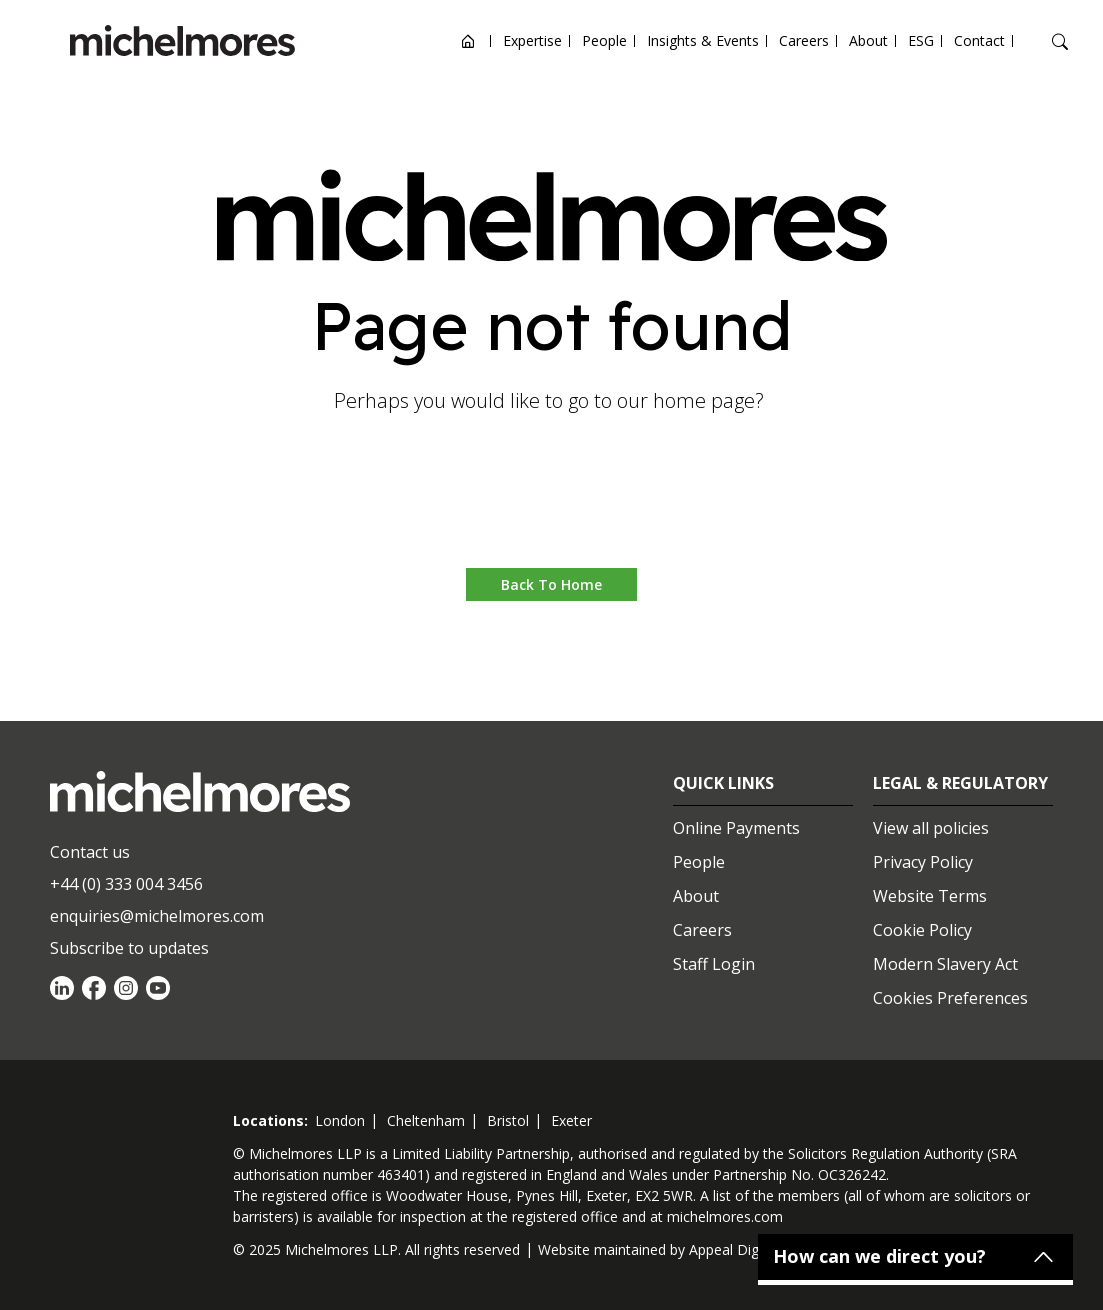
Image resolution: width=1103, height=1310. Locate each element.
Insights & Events (703, 40)
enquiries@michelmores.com (157, 916)
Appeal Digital (733, 1249)
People (604, 40)
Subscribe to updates (129, 948)
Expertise (532, 40)
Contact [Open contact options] (979, 40)
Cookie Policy (922, 930)
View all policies (931, 828)
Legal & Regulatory (960, 783)
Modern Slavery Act (945, 964)
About (868, 40)
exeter (571, 1120)
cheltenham (426, 1120)
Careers (804, 40)
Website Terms (930, 896)
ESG (921, 40)
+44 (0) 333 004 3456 (126, 884)
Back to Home (551, 584)
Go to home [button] (551, 507)
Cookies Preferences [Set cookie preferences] (950, 998)
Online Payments (736, 828)
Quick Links (723, 783)
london (340, 1120)
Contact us (90, 852)
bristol (508, 1120)
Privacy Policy (923, 862)
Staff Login (714, 964)
